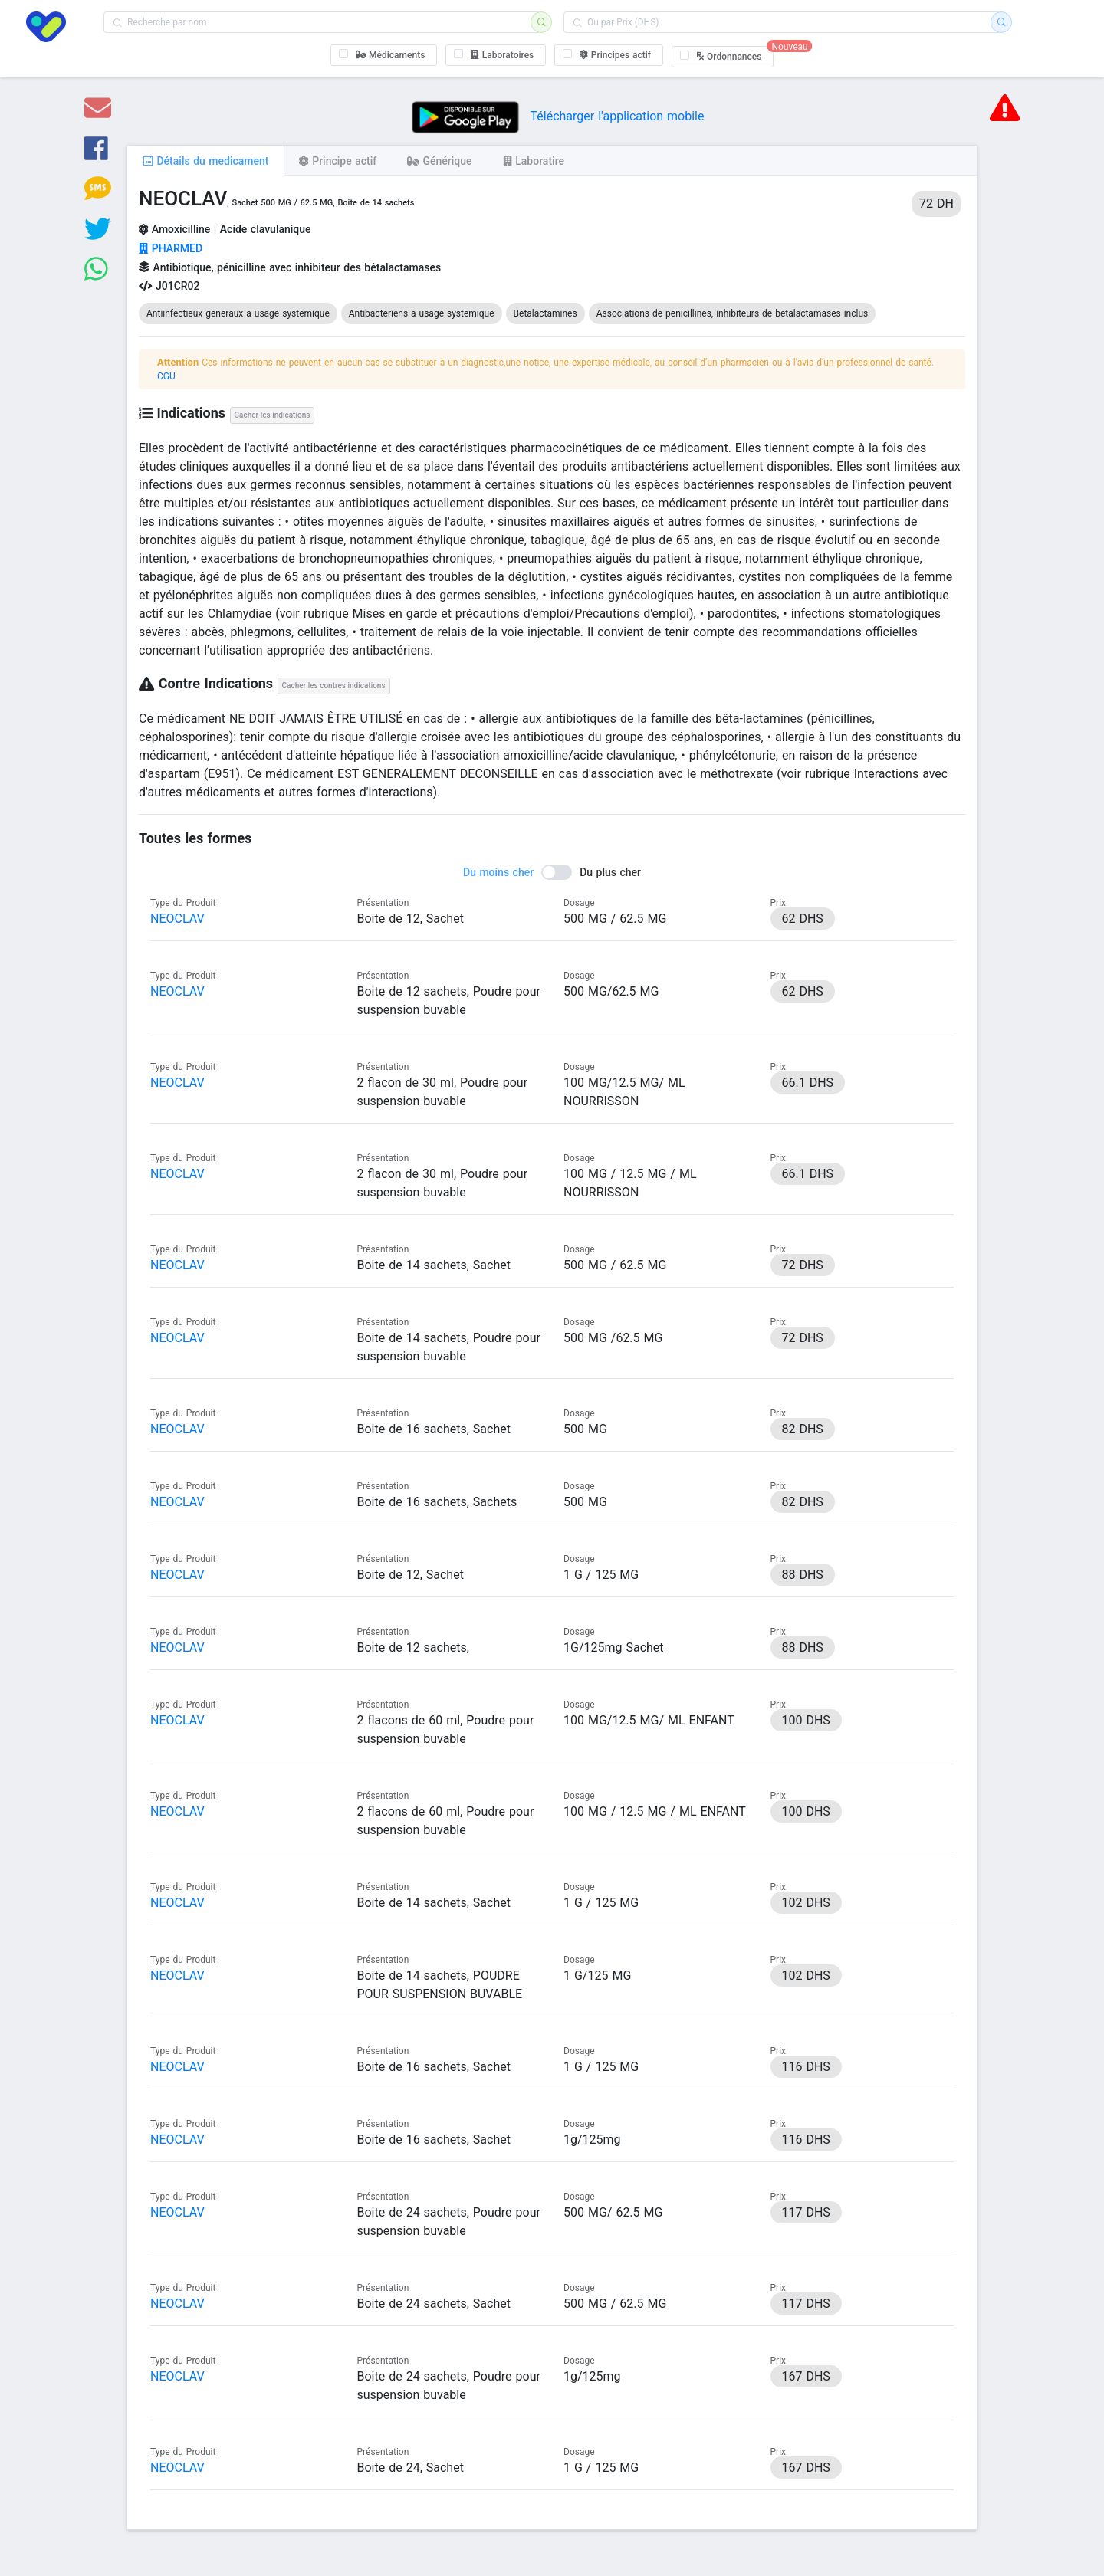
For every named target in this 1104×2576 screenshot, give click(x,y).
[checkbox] (384, 55)
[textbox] (322, 22)
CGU (166, 376)
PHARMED (170, 248)
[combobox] (322, 22)
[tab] (205, 160)
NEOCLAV (177, 918)
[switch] (552, 872)
